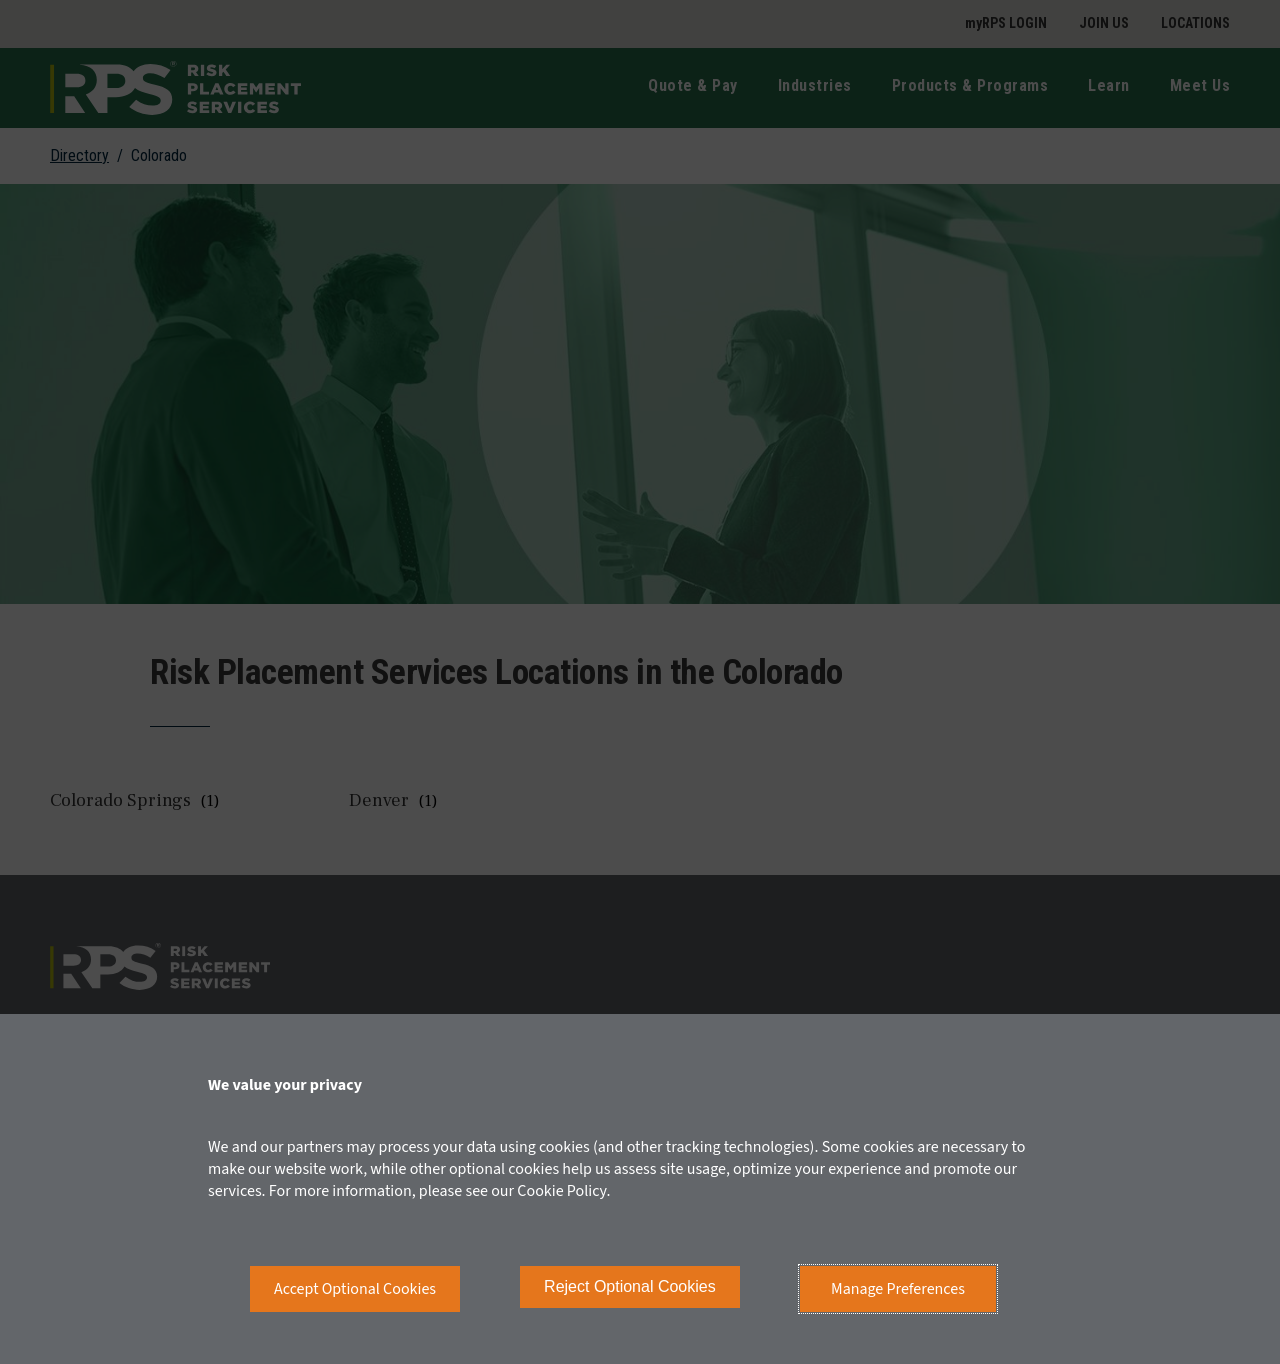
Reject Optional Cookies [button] (630, 1286)
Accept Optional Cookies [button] (355, 1289)
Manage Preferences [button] (898, 1289)
